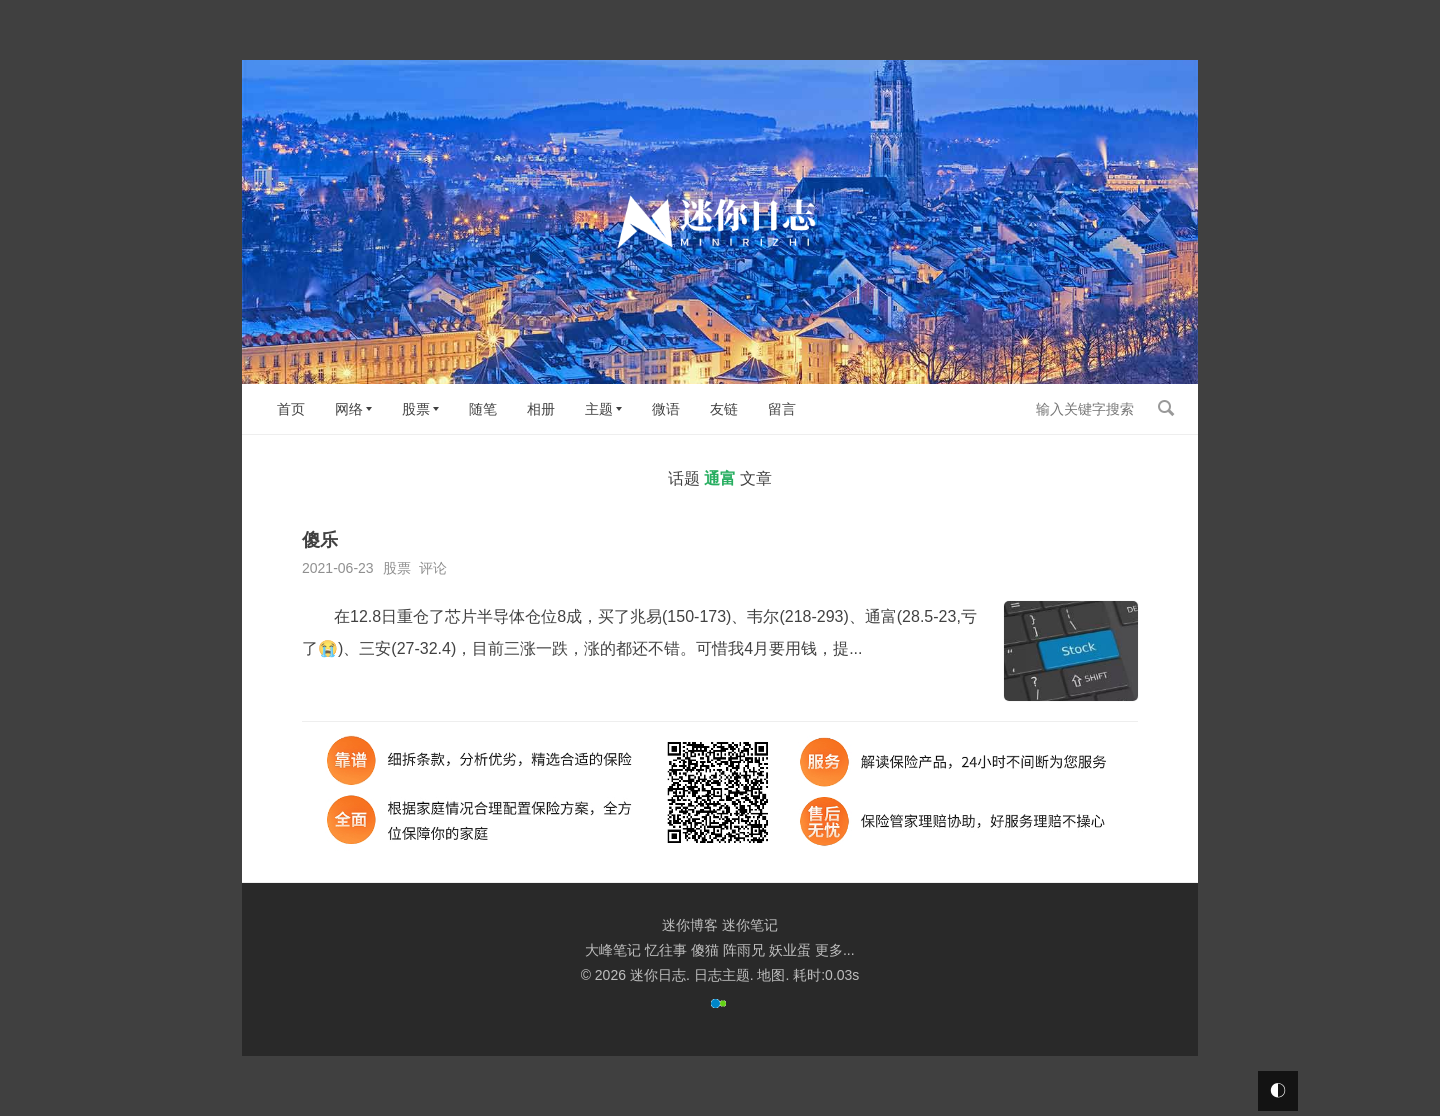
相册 (541, 409)
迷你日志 (658, 975)
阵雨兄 (744, 950)
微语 (666, 409)
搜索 (1166, 408)
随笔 (483, 409)
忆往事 (666, 950)
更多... (835, 950)
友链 (724, 409)
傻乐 (320, 540)
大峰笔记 (613, 950)
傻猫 (705, 950)
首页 (291, 409)
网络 (349, 409)
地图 (771, 975)
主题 (599, 409)
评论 (433, 568)
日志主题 (722, 975)
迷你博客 (690, 925)
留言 (782, 409)
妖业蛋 (790, 950)
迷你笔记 (750, 925)
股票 (416, 409)
